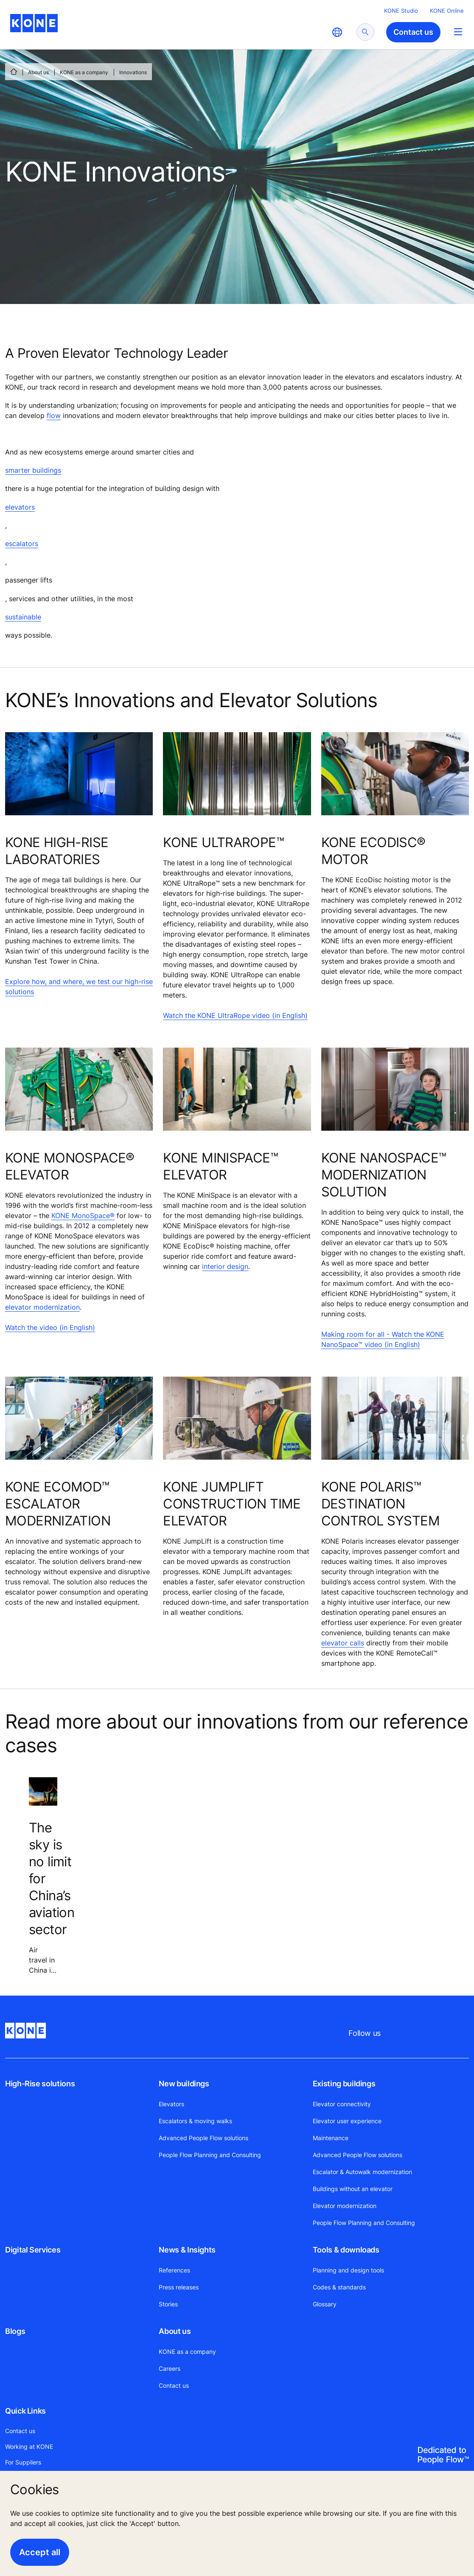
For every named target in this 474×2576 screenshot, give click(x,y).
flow (54, 415)
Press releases (179, 2287)
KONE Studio (401, 10)
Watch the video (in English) (50, 1327)
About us (38, 72)
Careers (169, 2368)
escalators (21, 543)
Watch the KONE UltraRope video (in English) (235, 1015)
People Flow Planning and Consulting (210, 2154)
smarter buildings (33, 470)
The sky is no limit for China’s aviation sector (51, 1879)
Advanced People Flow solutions (203, 2137)
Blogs (15, 2331)
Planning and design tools (348, 2270)
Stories (168, 2304)
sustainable (23, 617)
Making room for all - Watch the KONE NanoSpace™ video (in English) (382, 1339)
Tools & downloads (346, 2249)
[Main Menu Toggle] (458, 31)
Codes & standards (339, 2287)
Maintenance (330, 2137)
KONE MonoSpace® (83, 1215)
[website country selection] (337, 32)
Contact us (174, 2385)
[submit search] (365, 32)
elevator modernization (42, 1307)
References (174, 2270)
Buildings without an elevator (353, 2188)
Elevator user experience (347, 2120)
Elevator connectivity (342, 2104)
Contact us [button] (413, 32)
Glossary (325, 2304)
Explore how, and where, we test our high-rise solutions (79, 986)
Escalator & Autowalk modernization (362, 2171)
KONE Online (447, 10)
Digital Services (32, 2249)
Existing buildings (344, 2083)
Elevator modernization (344, 2205)
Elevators (171, 2104)
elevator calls (342, 1643)
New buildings (184, 2083)
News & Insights (187, 2249)
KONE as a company (84, 72)
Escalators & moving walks (195, 2120)
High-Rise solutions (40, 2083)
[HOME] (13, 72)
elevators (20, 507)
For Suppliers (23, 2462)
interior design (225, 1266)
